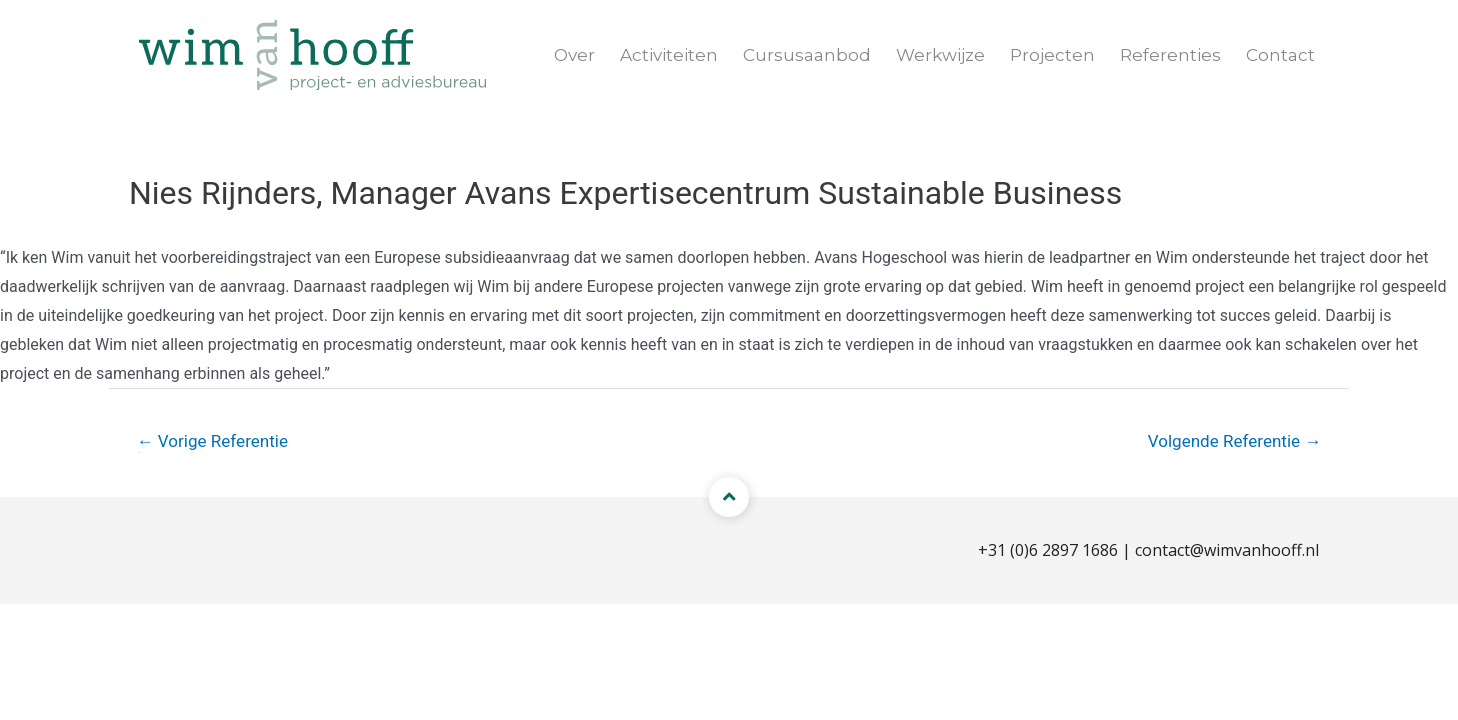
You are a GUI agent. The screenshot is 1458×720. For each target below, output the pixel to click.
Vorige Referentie (212, 441)
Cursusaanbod (807, 55)
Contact (1280, 55)
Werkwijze (940, 55)
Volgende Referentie (1235, 441)
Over (574, 55)
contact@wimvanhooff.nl (1227, 550)
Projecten (1052, 55)
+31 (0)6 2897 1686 (1048, 550)
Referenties (1170, 55)
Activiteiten (669, 55)
